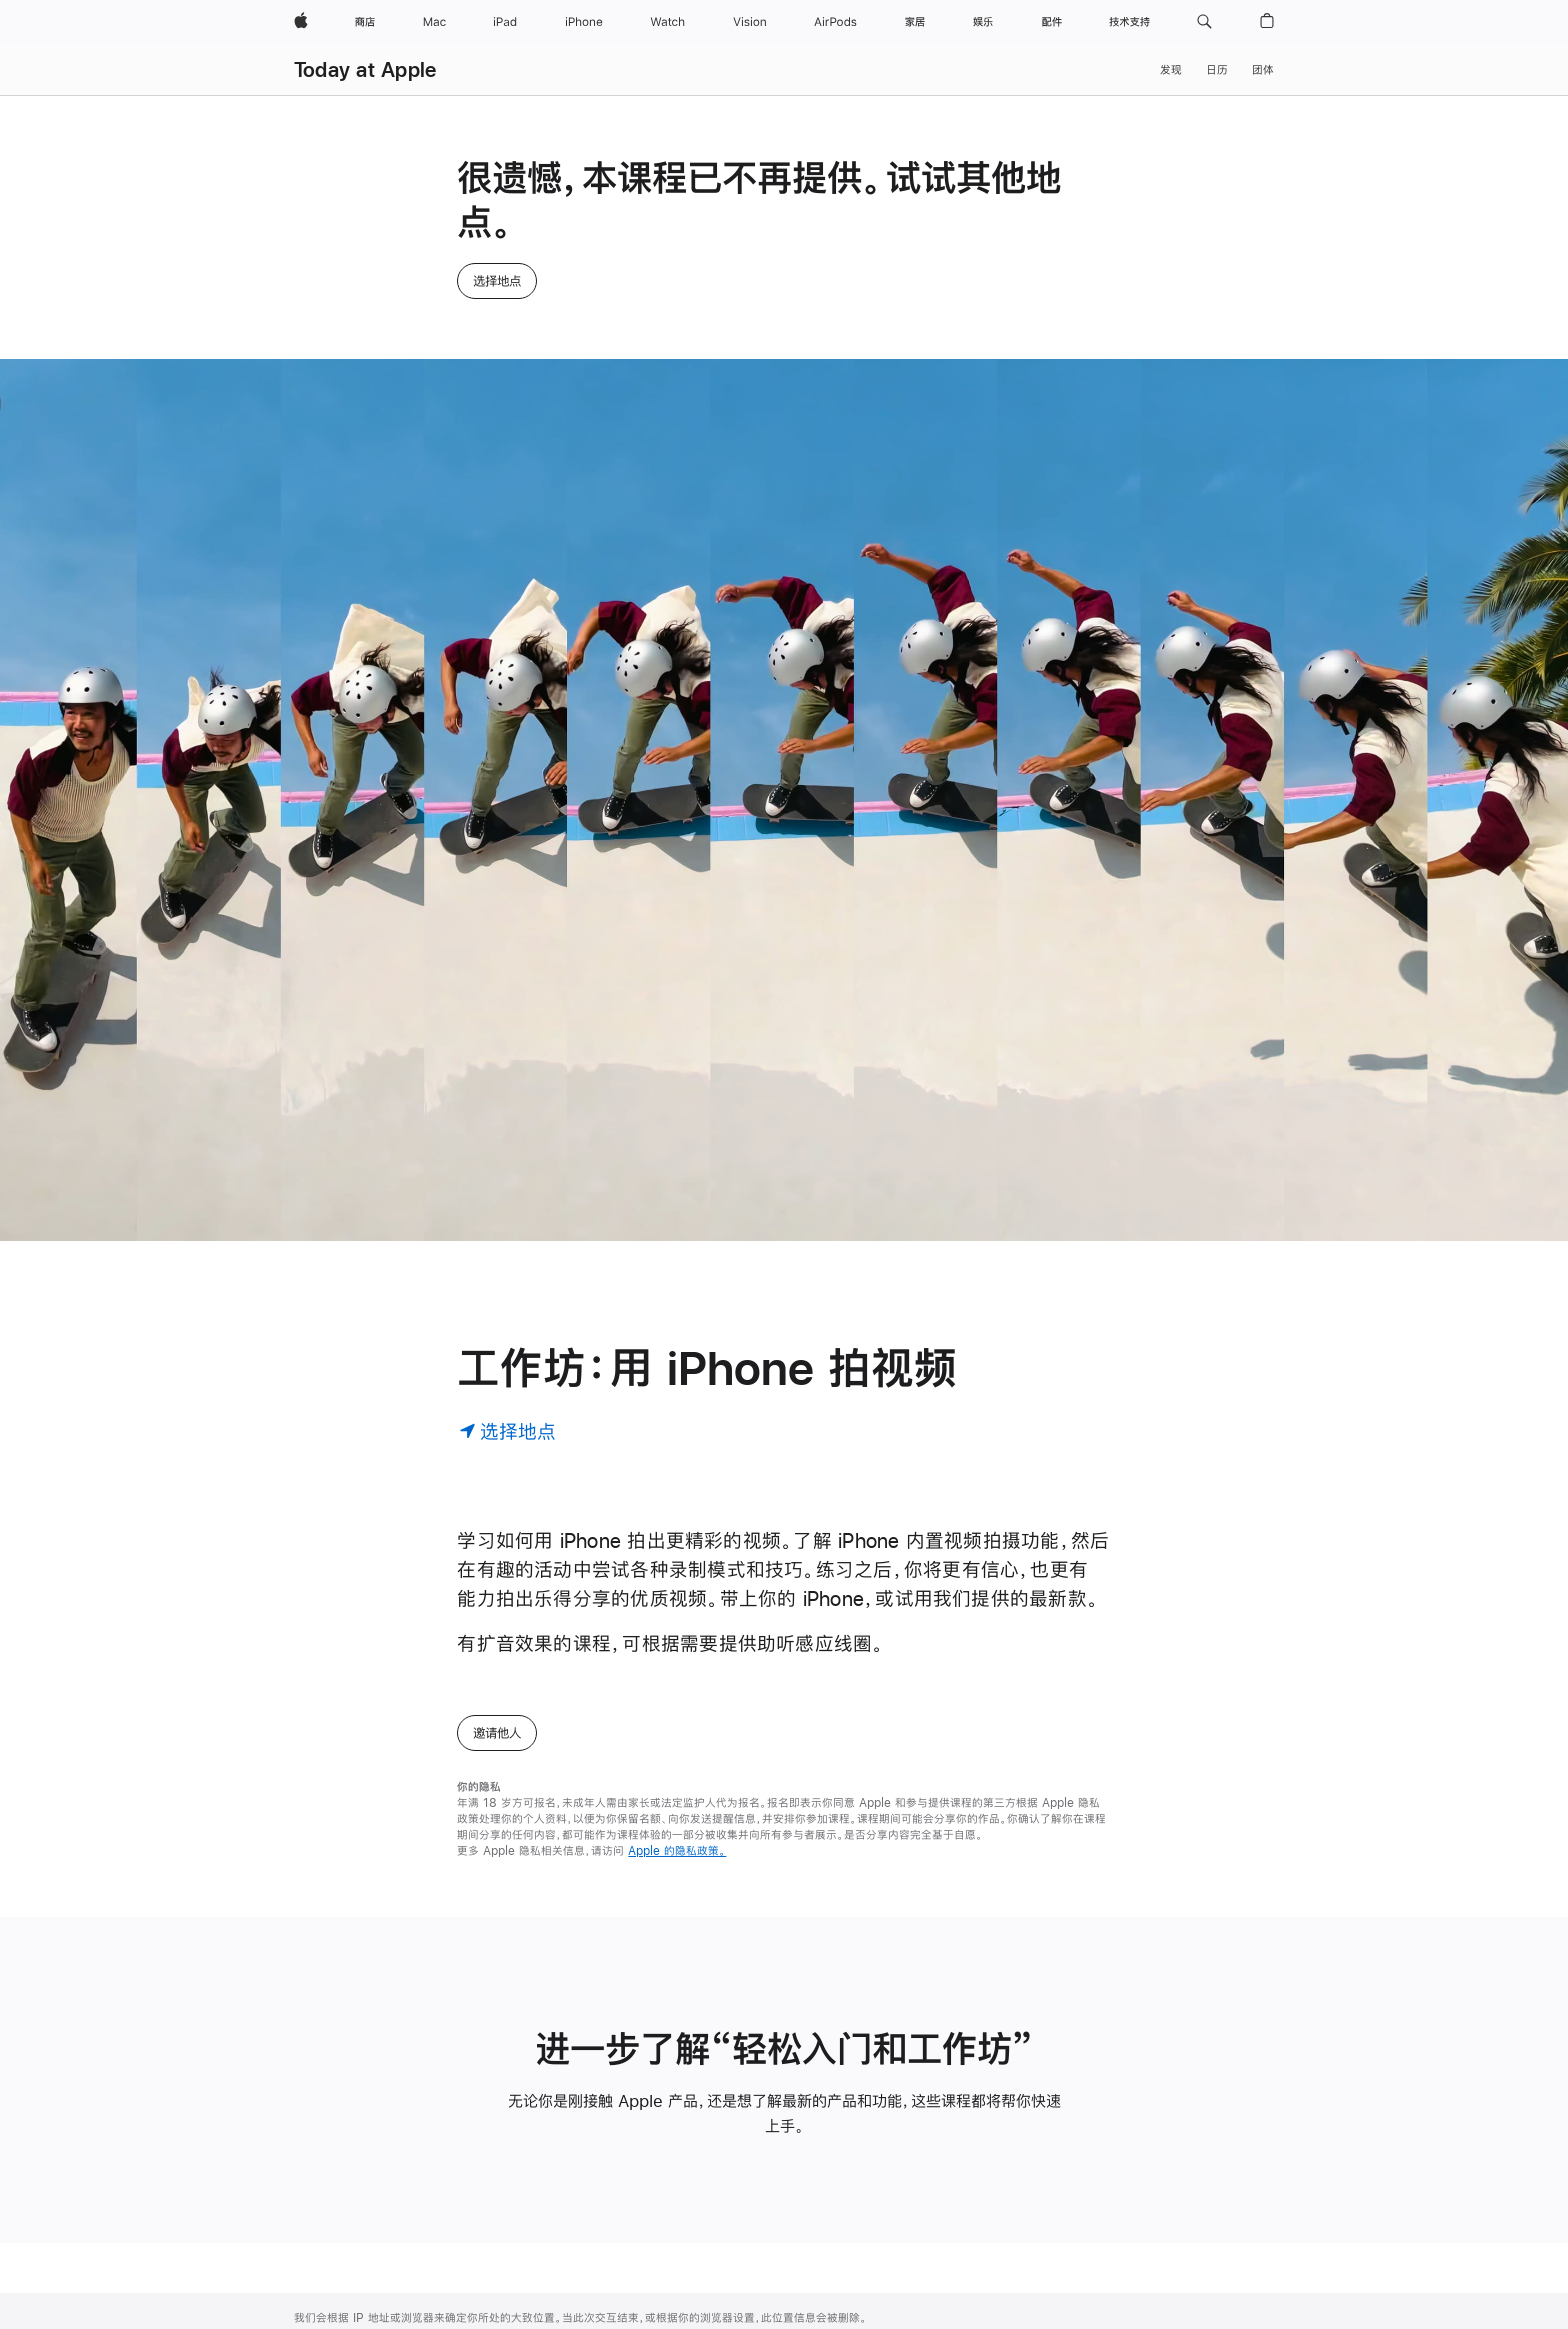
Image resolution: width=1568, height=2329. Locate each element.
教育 (1089, 2220)
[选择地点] (507, 1167)
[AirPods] (835, 22)
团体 (1263, 70)
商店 (305, 2194)
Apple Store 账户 (536, 2220)
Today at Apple (365, 69)
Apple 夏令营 (720, 2296)
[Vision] (750, 22)
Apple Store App (732, 2322)
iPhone (313, 2271)
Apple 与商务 (916, 2194)
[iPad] (505, 22)
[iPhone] (584, 22)
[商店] (365, 22)
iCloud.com (522, 2245)
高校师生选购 (915, 2311)
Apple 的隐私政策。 (677, 1588)
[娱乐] (983, 22)
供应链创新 (1105, 2296)
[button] (1204, 22)
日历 (1217, 70)
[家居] (915, 22)
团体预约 (708, 2271)
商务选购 (904, 2220)
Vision (311, 2322)
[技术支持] (1129, 22)
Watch (312, 2296)
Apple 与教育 (916, 2285)
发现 (1171, 70)
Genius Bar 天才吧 (736, 2220)
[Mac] (434, 22)
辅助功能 (1100, 2194)
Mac (306, 2220)
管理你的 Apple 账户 (543, 2194)
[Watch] (667, 22)
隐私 (1089, 2271)
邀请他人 (497, 1470)
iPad (306, 2245)
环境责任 (1100, 2245)
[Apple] (301, 22)
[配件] (1052, 22)
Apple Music (524, 2311)
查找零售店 (713, 2194)
